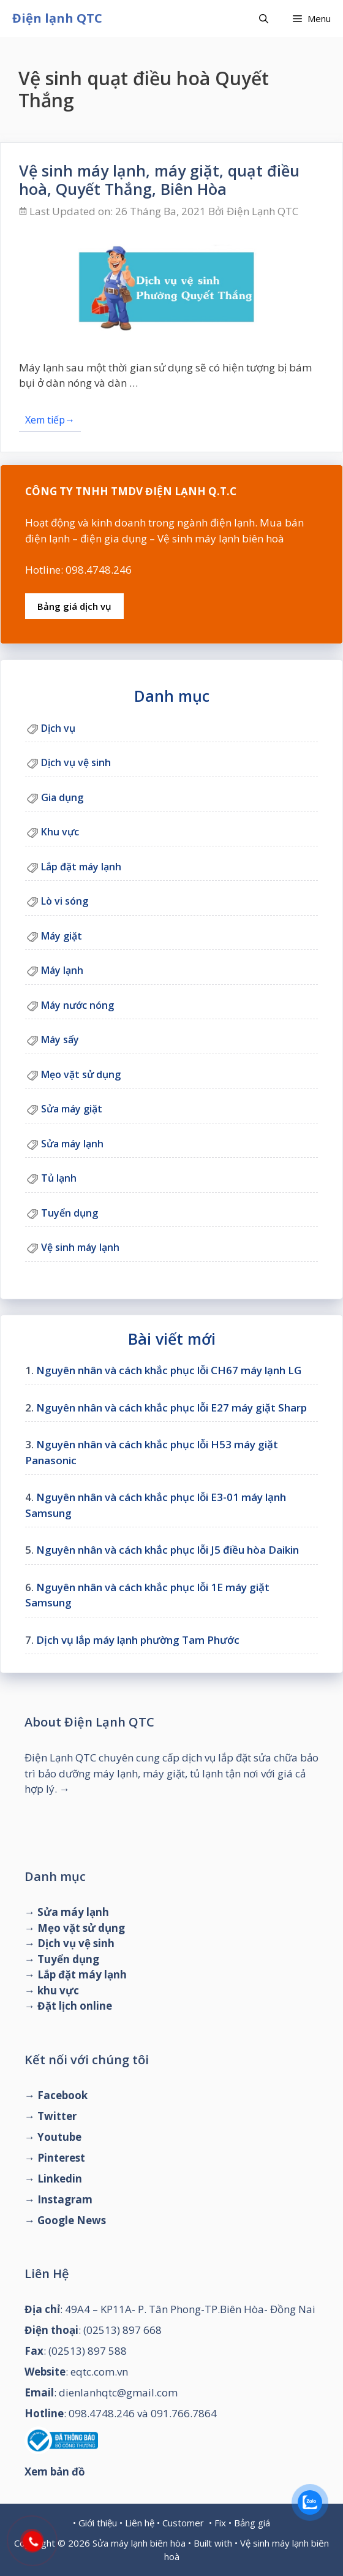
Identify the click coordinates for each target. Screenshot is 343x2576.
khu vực (58, 1990)
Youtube (59, 2137)
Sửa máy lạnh (72, 1143)
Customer (183, 2523)
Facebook (62, 2095)
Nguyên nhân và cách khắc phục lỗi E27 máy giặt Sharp (171, 1407)
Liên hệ (139, 2523)
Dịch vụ (58, 728)
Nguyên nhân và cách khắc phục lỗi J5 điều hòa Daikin (167, 1550)
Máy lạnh (62, 970)
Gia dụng (62, 797)
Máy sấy (60, 1039)
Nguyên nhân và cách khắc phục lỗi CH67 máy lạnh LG (168, 1370)
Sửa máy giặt (71, 1108)
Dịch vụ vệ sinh (76, 762)
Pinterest (61, 2158)
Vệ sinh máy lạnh (80, 1247)
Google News (71, 2220)
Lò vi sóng (64, 901)
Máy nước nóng (77, 1005)
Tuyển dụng (69, 1213)
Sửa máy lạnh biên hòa (139, 2543)
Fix (220, 2523)
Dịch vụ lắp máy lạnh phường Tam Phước (137, 1640)
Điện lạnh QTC (57, 18)
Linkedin (59, 2178)
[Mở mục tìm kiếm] (264, 18)
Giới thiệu (97, 2523)
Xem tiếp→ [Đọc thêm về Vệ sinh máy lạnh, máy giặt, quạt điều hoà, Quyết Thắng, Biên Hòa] (50, 420)
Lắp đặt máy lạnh (81, 866)
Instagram (64, 2199)
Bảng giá (252, 2523)
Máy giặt (61, 936)
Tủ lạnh (59, 1178)
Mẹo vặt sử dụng (81, 1074)
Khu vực (60, 831)
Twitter (57, 2116)
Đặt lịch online (74, 2006)
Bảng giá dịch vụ (74, 606)
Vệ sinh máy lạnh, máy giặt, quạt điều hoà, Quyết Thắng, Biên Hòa (159, 179)
